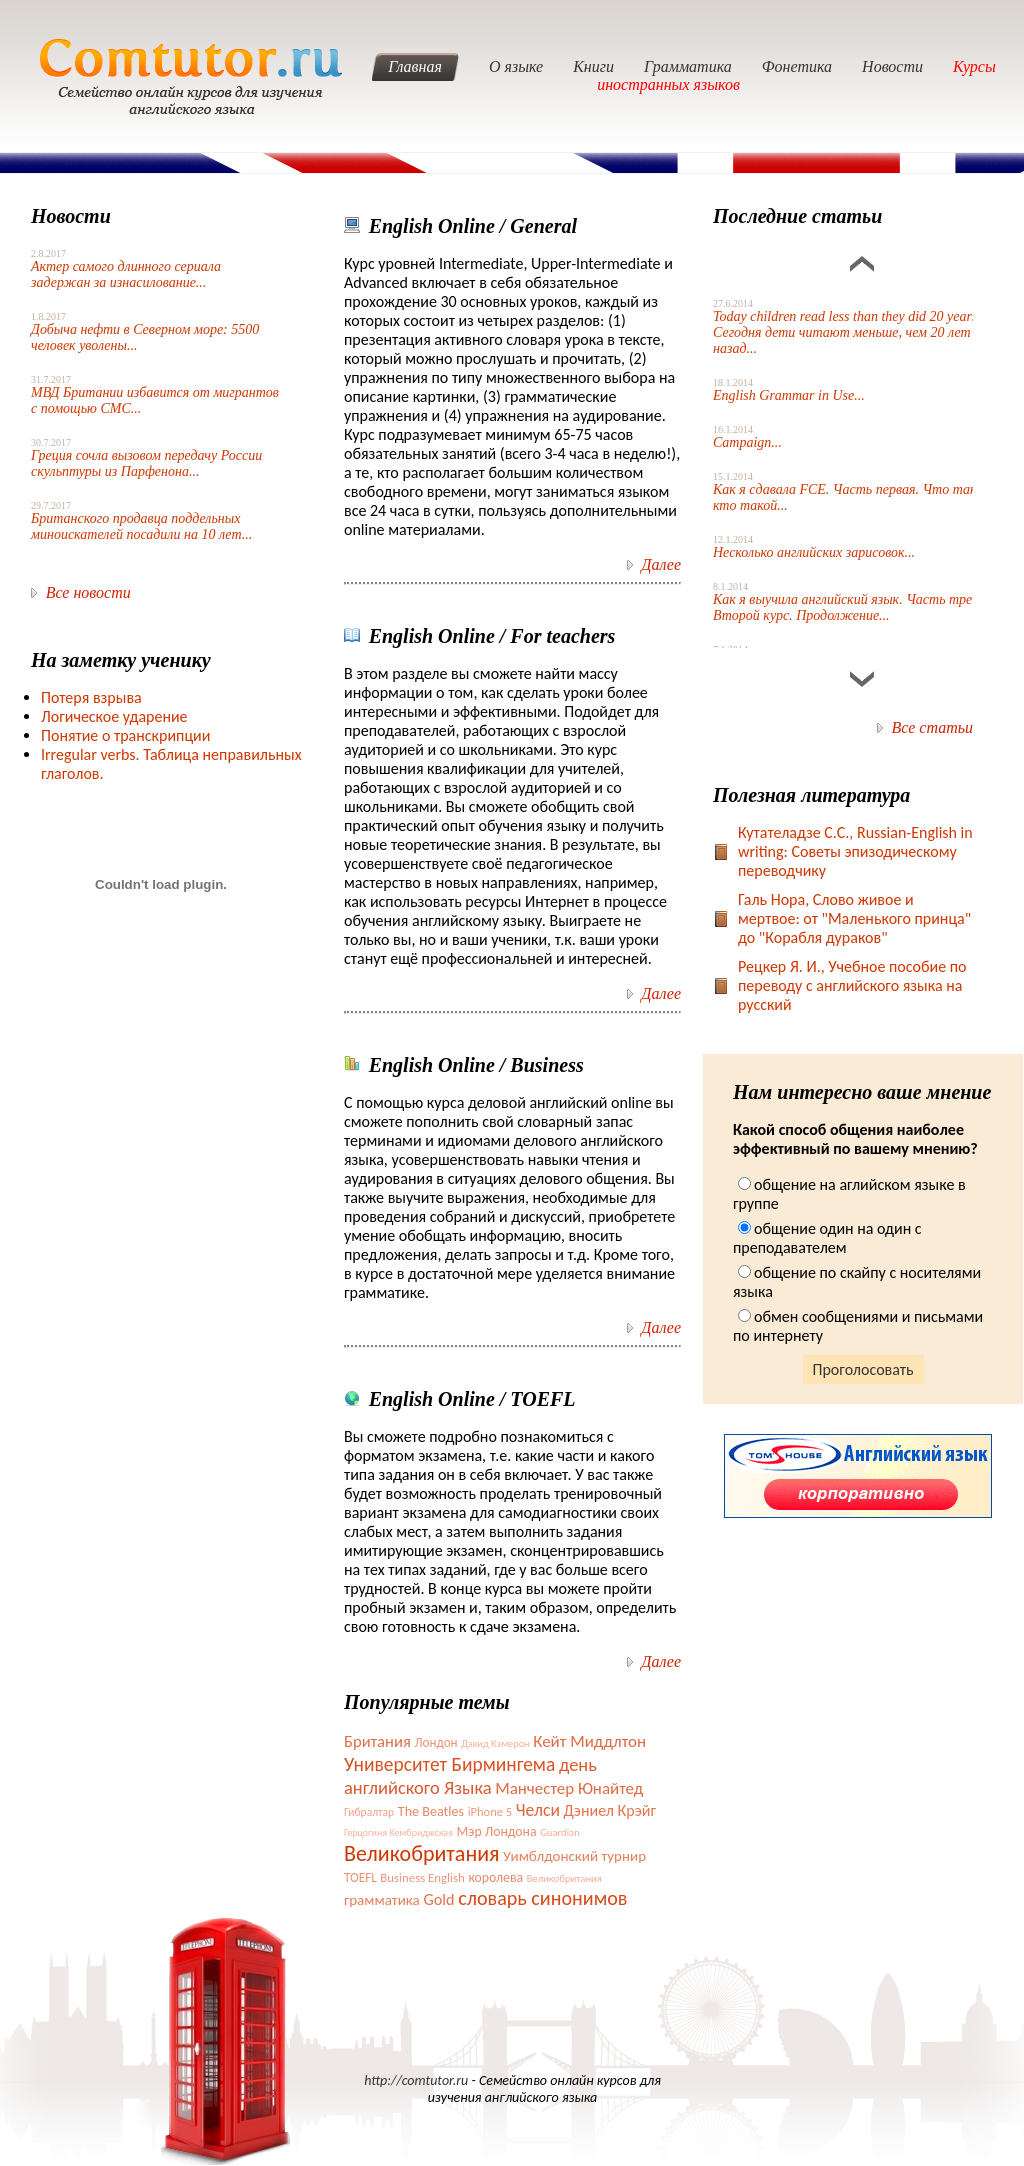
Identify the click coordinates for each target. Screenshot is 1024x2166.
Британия (377, 1741)
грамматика (382, 1900)
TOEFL (360, 1877)
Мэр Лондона (497, 1831)
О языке (516, 66)
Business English (422, 1877)
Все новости (88, 592)
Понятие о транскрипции (125, 735)
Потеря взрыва (91, 697)
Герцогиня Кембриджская (398, 1832)
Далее (661, 564)
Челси (538, 1810)
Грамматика (688, 66)
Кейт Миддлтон (589, 1741)
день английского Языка (470, 1776)
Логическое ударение (114, 716)
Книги (593, 66)
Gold (438, 1899)
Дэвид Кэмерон (495, 1743)
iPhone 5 (490, 1811)
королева (495, 1877)
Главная (415, 66)
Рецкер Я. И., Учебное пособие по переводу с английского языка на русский (852, 985)
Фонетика (797, 66)
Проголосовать (863, 1369)
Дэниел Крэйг (610, 1810)
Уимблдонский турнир (574, 1856)
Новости (892, 66)
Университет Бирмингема (449, 1764)
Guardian (560, 1832)
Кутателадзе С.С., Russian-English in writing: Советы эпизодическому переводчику (855, 851)
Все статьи (932, 727)
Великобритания (421, 1853)
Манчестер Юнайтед (569, 1788)
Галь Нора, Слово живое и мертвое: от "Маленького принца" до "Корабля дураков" (854, 918)
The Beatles (431, 1811)
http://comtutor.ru (416, 2080)
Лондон (435, 1742)
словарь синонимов (542, 1898)
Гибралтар (369, 1812)
